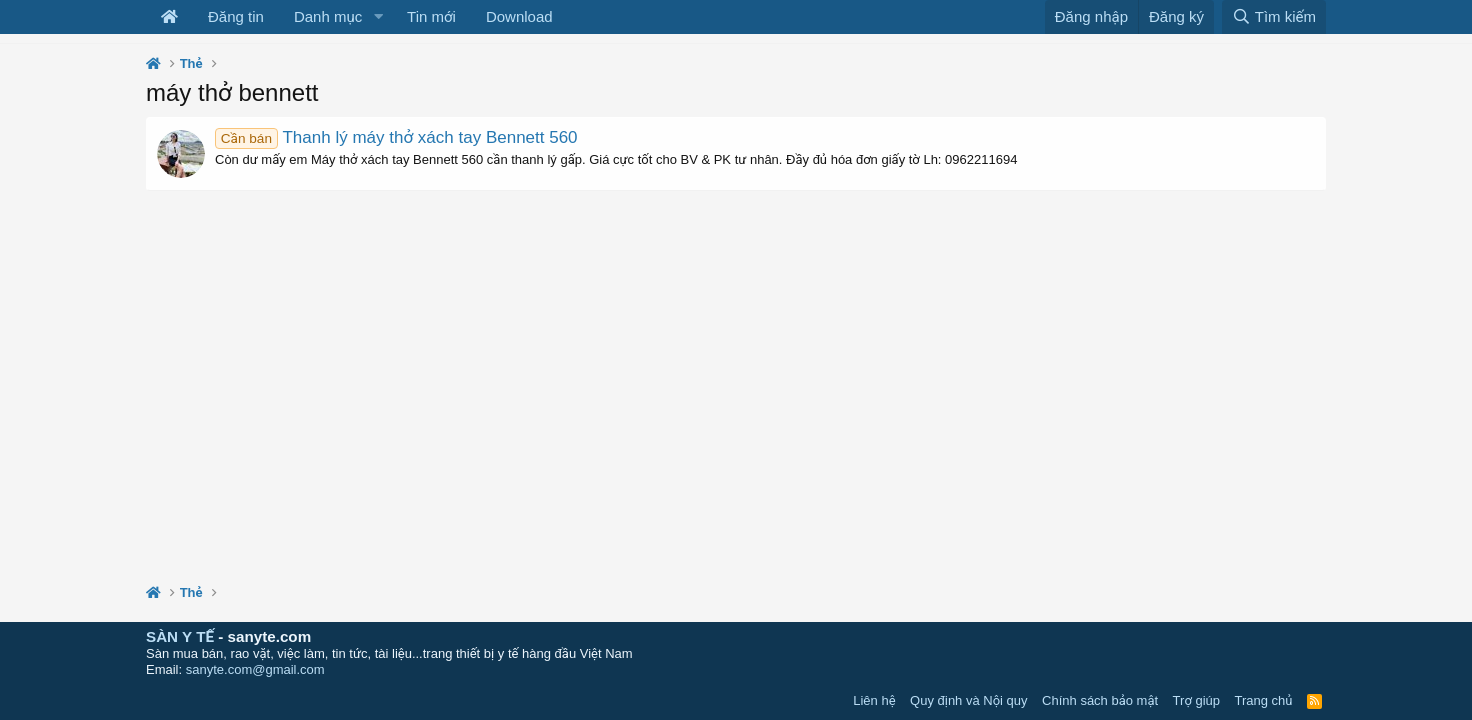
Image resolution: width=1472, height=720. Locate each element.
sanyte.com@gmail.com (255, 669)
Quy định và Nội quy (969, 700)
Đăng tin (236, 16)
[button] (378, 17)
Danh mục (328, 16)
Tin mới (431, 16)
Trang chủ (1264, 700)
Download (519, 16)
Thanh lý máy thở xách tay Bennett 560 (396, 137)
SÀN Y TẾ (180, 636)
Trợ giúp (1196, 700)
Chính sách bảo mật (1100, 700)
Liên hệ (874, 700)
